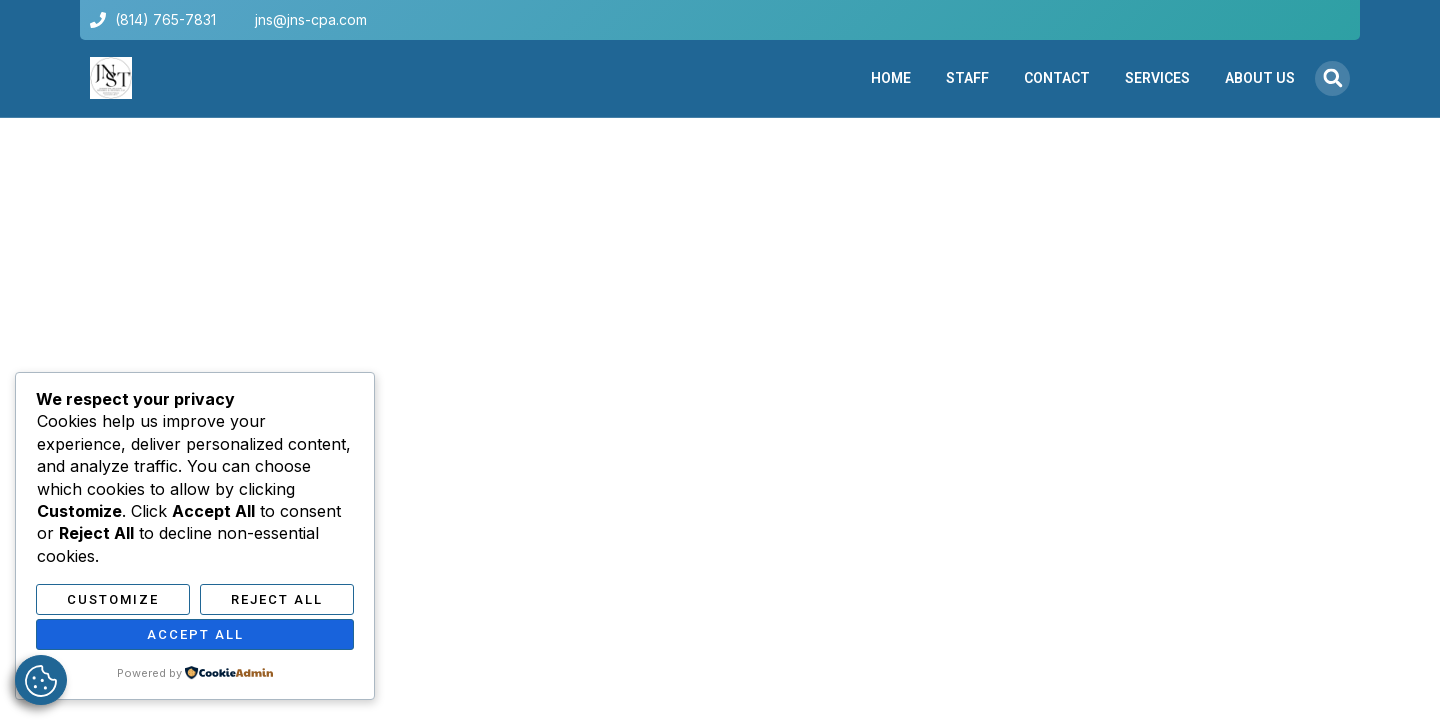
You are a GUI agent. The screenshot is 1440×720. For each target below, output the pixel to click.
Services (1157, 78)
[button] (1332, 78)
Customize (113, 599)
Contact (1057, 78)
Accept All (195, 634)
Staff (967, 78)
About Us (1260, 78)
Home (891, 78)
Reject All (277, 599)
